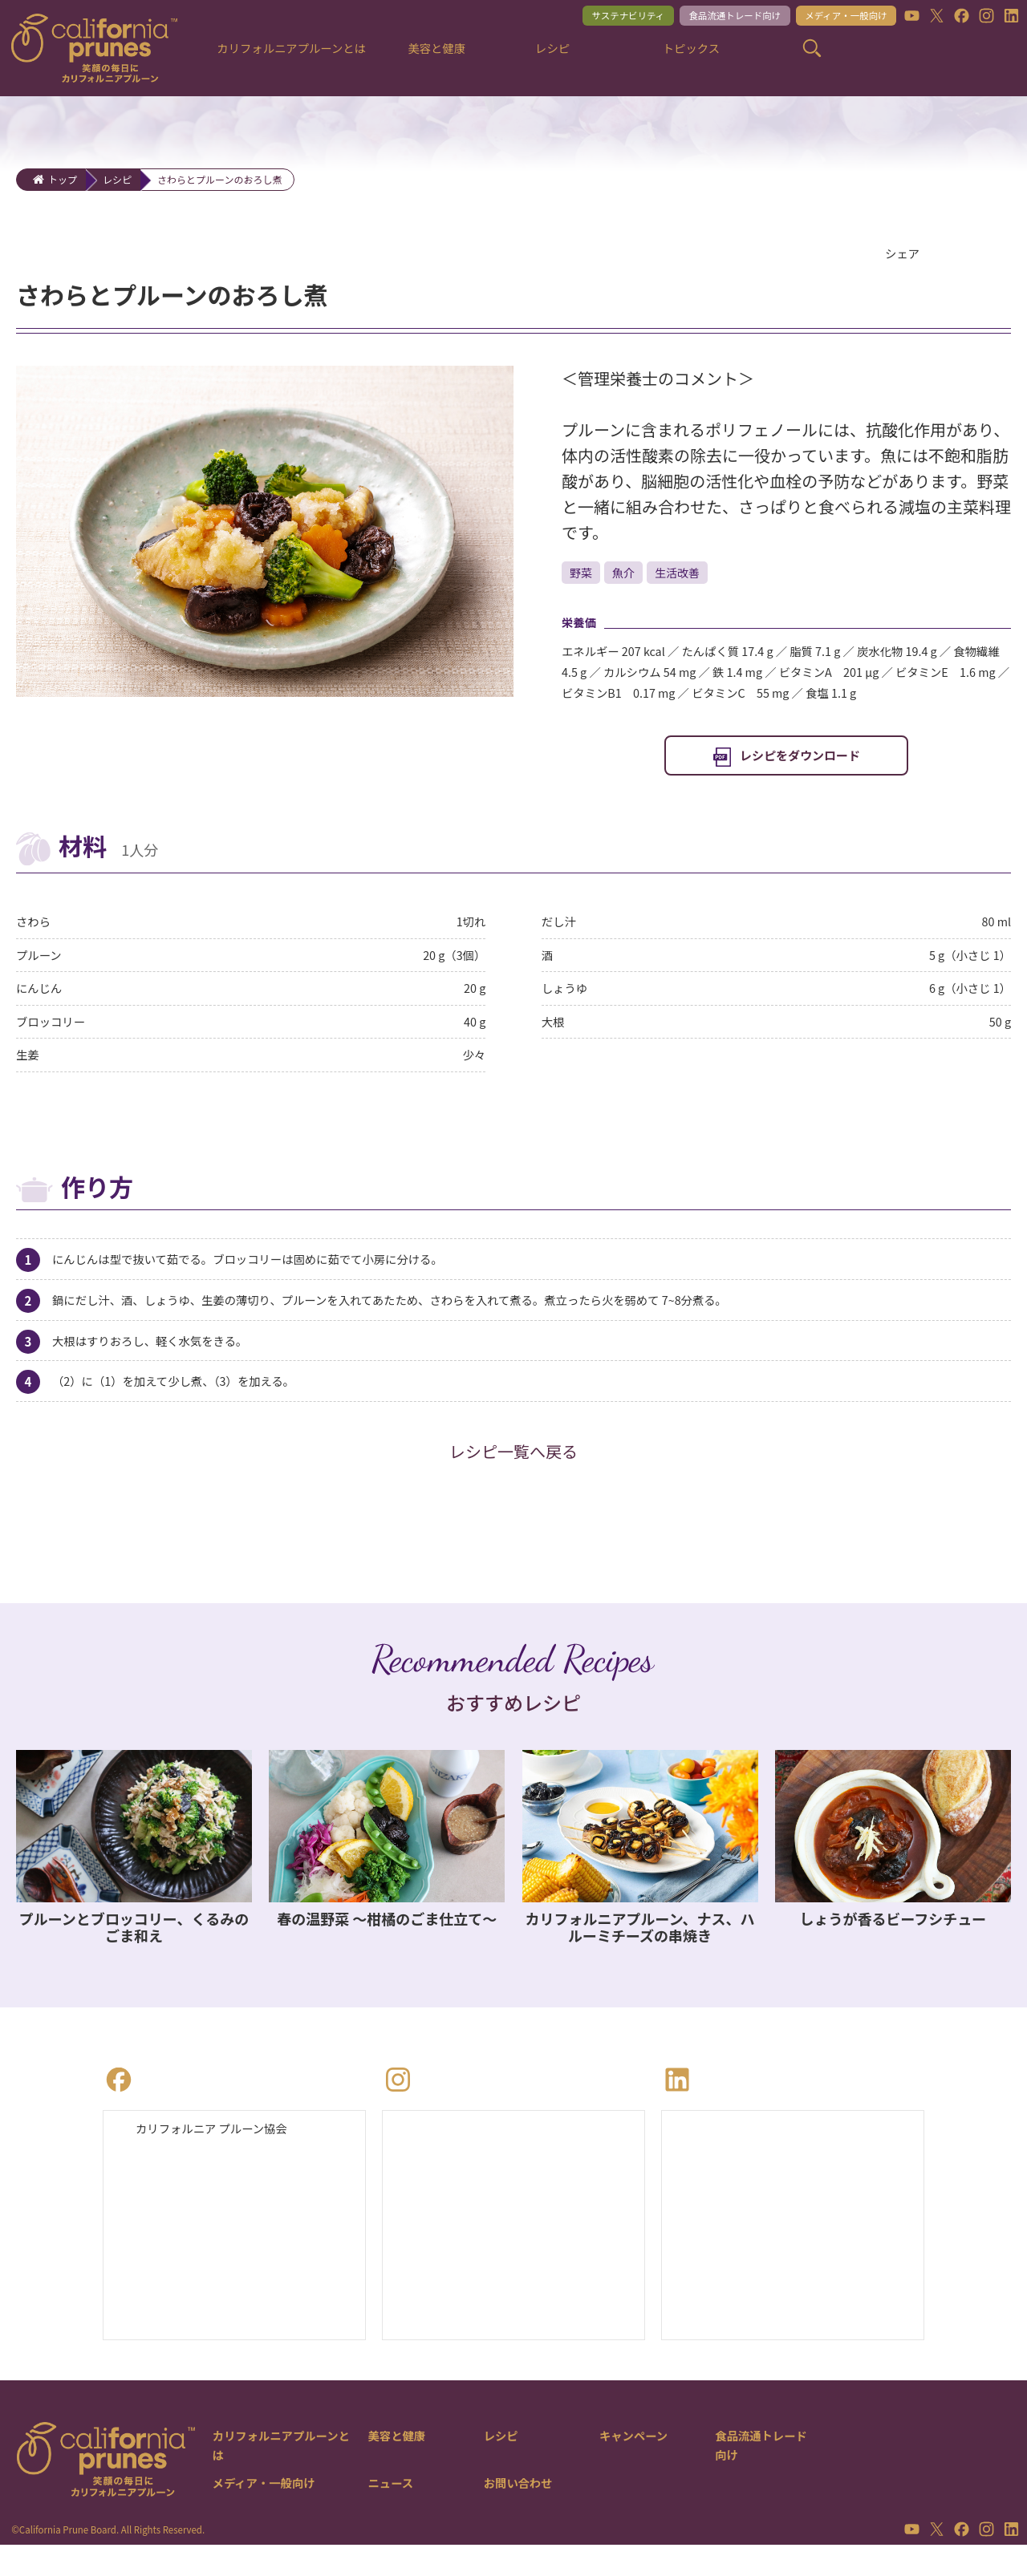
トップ (62, 179)
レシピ (117, 179)
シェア (904, 254)
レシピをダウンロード (800, 763)
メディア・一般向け (836, 17)
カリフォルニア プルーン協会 (220, 2155)
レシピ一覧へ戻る (513, 1477)
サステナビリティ (592, 17)
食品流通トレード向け (711, 17)
